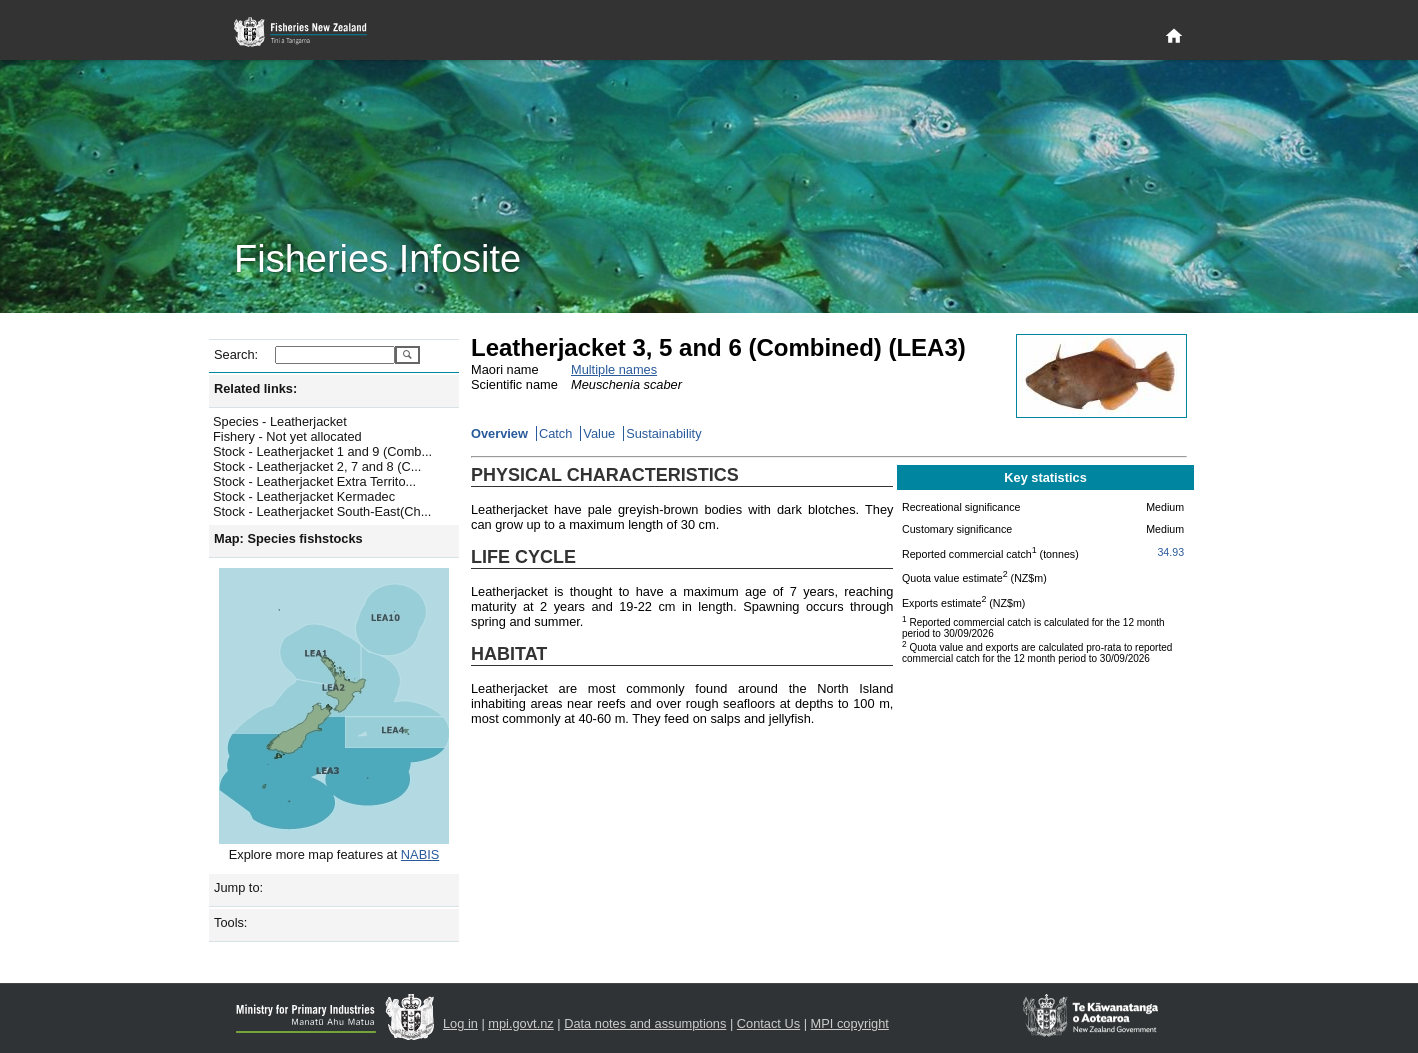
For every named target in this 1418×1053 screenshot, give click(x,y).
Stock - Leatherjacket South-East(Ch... (322, 511)
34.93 (1170, 552)
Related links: (255, 388)
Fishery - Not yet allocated (287, 436)
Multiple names (614, 369)
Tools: (230, 922)
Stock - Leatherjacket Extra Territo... (314, 481)
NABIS (420, 854)
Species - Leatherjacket (280, 421)
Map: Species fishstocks (288, 538)
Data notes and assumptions (645, 1023)
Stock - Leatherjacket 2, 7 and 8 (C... (317, 466)
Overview (499, 433)
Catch (555, 433)
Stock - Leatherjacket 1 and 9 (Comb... (322, 451)
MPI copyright (850, 1023)
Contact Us (768, 1023)
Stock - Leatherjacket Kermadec (304, 496)
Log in (460, 1023)
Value (599, 433)
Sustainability (663, 433)
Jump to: (238, 887)
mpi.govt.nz (520, 1023)
